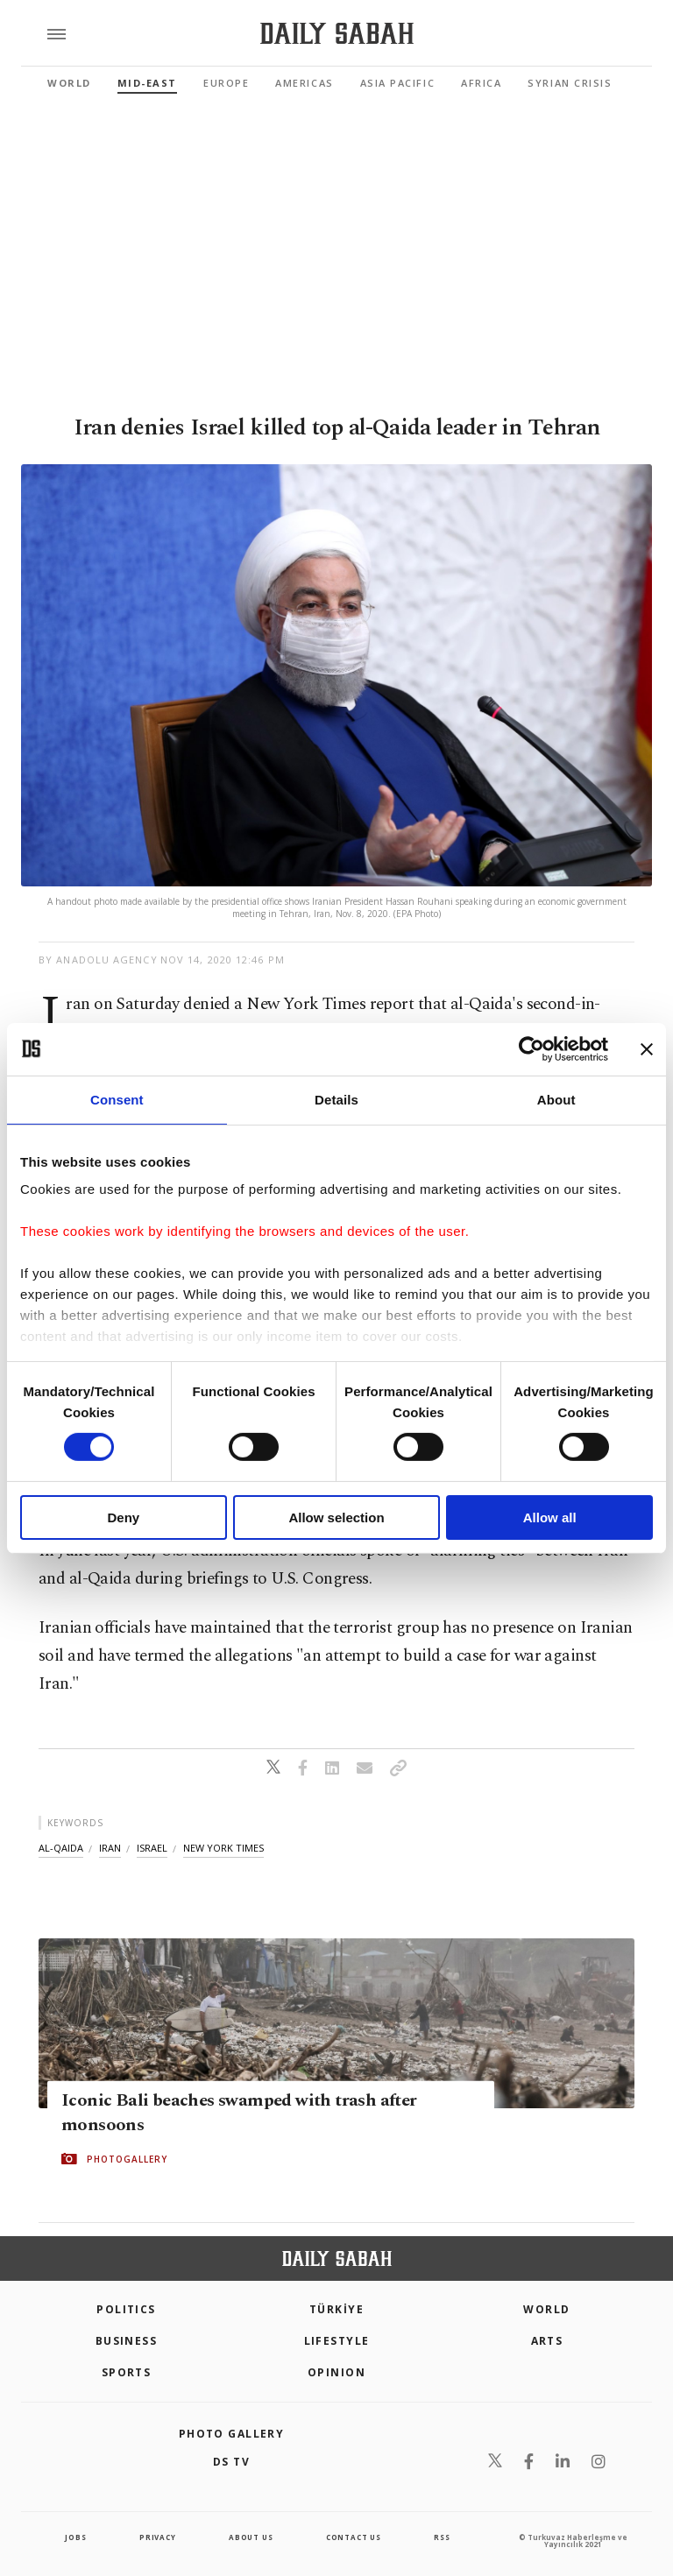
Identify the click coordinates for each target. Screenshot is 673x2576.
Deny (123, 1517)
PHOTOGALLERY (127, 2159)
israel (152, 1847)
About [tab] (556, 1098)
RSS (442, 2537)
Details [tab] (336, 1098)
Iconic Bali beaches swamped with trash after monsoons (239, 2112)
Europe (226, 83)
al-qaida (61, 1847)
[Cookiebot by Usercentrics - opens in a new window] (531, 1048)
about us (251, 2537)
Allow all (550, 1517)
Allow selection (336, 1517)
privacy (157, 2537)
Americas (304, 83)
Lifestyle (337, 2340)
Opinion (336, 2372)
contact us (353, 2537)
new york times (223, 1847)
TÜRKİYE (336, 2309)
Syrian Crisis (570, 83)
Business (127, 2340)
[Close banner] (647, 1048)
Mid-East (147, 83)
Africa (481, 83)
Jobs (75, 2537)
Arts (547, 2340)
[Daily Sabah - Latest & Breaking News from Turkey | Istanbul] (337, 34)
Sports (127, 2372)
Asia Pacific (397, 83)
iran (110, 1847)
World (69, 83)
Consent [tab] (117, 1098)
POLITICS (126, 2309)
